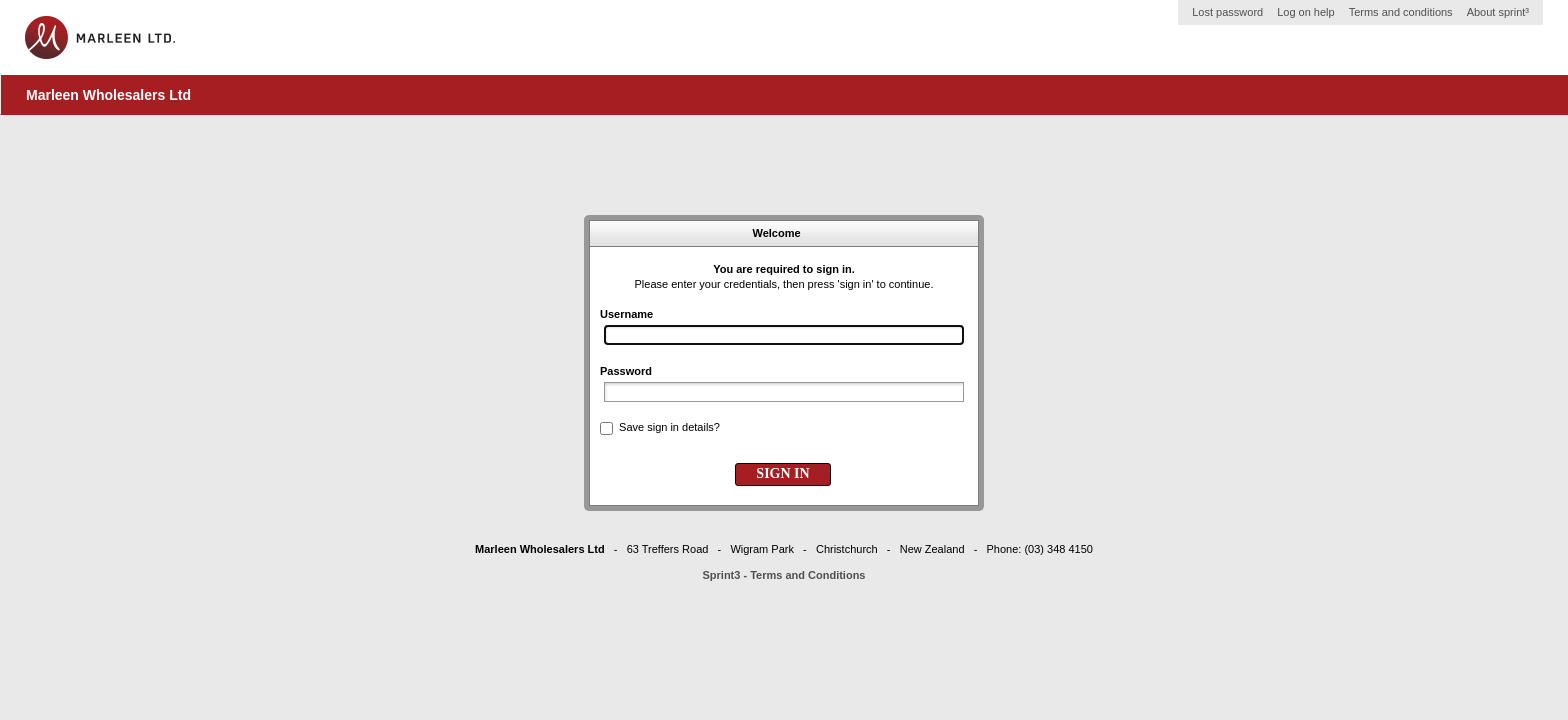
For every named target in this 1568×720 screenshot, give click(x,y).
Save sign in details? (669, 427)
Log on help (1306, 12)
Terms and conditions (1401, 12)
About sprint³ (1498, 12)
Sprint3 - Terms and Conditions (784, 575)
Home (100, 37)
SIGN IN (782, 473)
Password (626, 371)
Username (626, 314)
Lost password (1227, 12)
